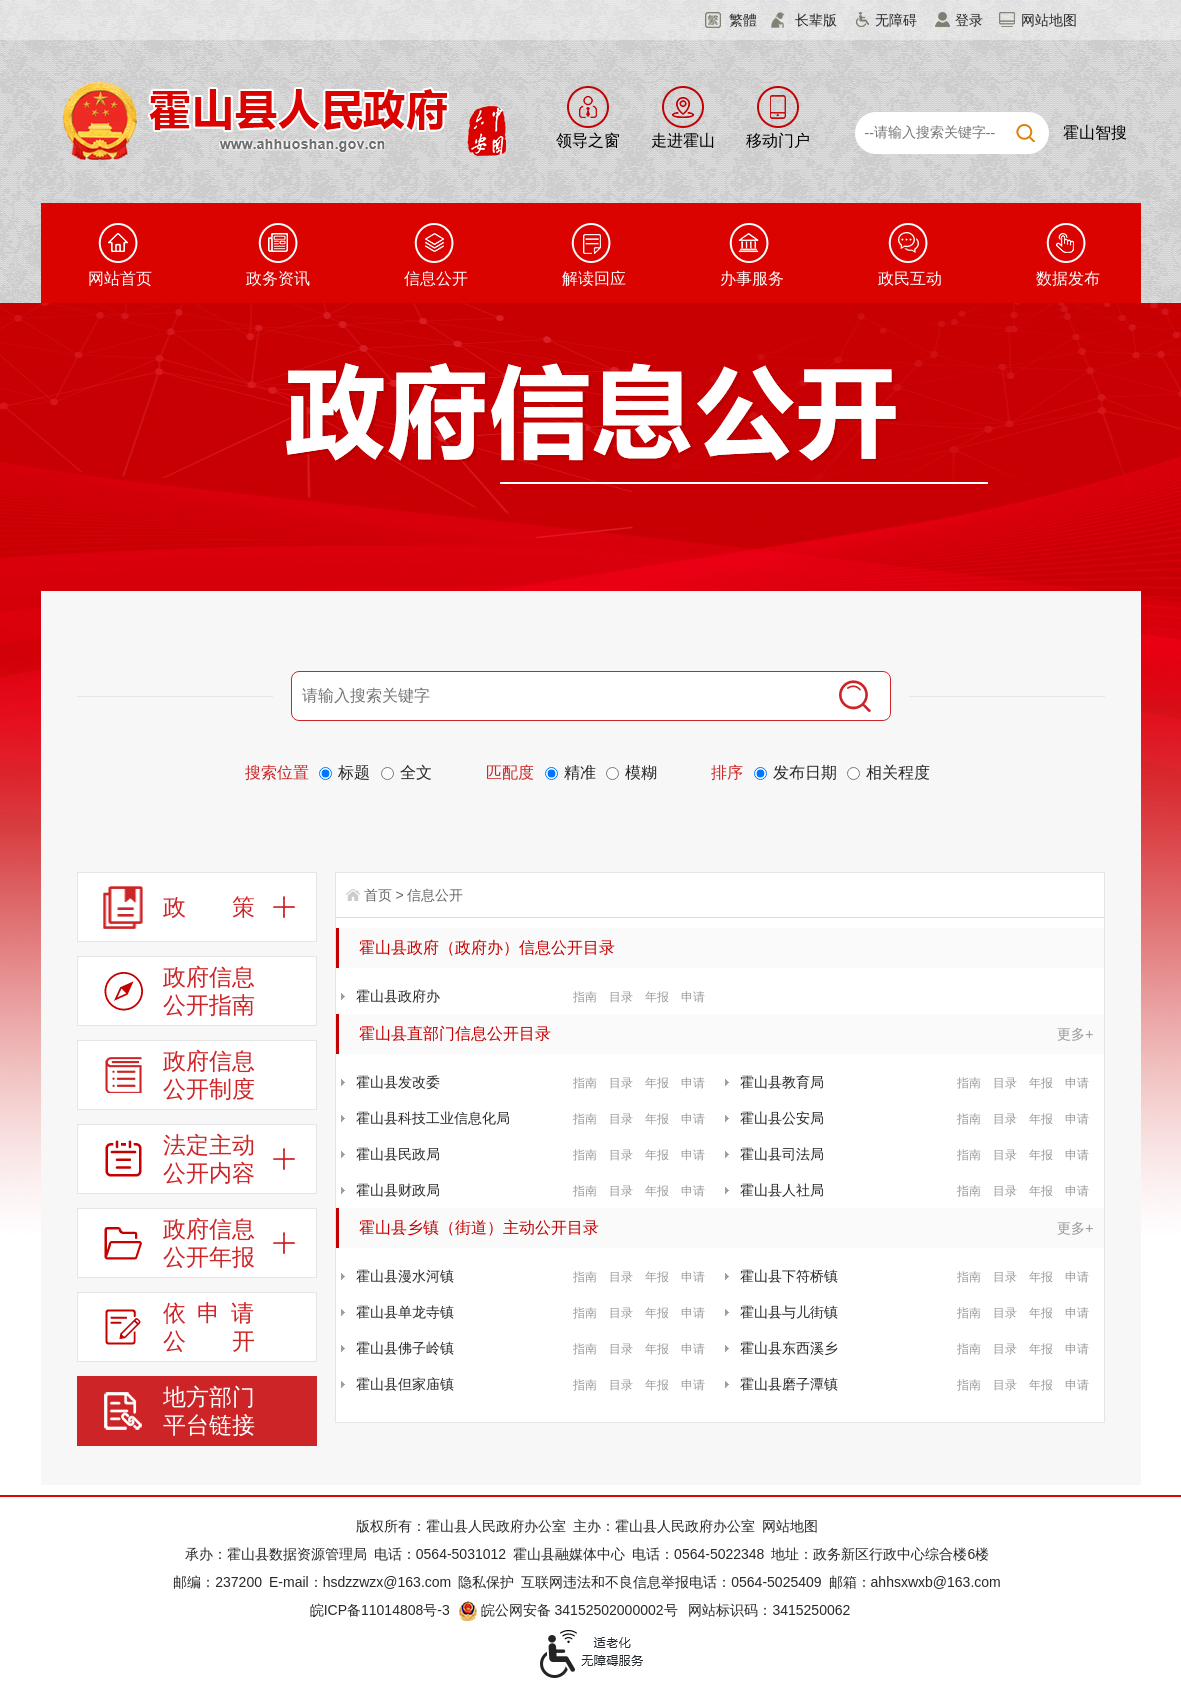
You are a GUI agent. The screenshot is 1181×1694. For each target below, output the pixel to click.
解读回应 (594, 278)
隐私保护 (486, 1582)
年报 (657, 997)
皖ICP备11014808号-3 (380, 1610)
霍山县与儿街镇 (789, 1312)
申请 (693, 997)
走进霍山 (683, 140)
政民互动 (910, 278)
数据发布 (1068, 278)
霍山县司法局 (782, 1154)
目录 (621, 997)
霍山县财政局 (398, 1190)
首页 (378, 895)
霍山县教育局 (782, 1082)
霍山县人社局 (782, 1190)
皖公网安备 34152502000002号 (569, 1610)
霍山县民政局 (398, 1154)
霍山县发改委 (398, 1082)
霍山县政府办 (398, 996)
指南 (585, 997)
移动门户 (778, 140)
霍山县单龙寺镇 (405, 1312)
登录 (969, 20)
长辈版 (816, 20)
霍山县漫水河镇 (405, 1276)
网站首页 (120, 278)
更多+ (1075, 1034)
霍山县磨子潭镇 (789, 1384)
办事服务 (752, 278)
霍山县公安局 (782, 1118)
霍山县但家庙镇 (405, 1384)
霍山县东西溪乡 (789, 1348)
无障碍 (896, 20)
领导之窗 (588, 140)
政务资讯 (278, 278)
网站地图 (1049, 20)
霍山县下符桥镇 (789, 1276)
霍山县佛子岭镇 (405, 1348)
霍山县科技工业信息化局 (433, 1118)
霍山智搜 (1095, 132)
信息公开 (436, 278)
